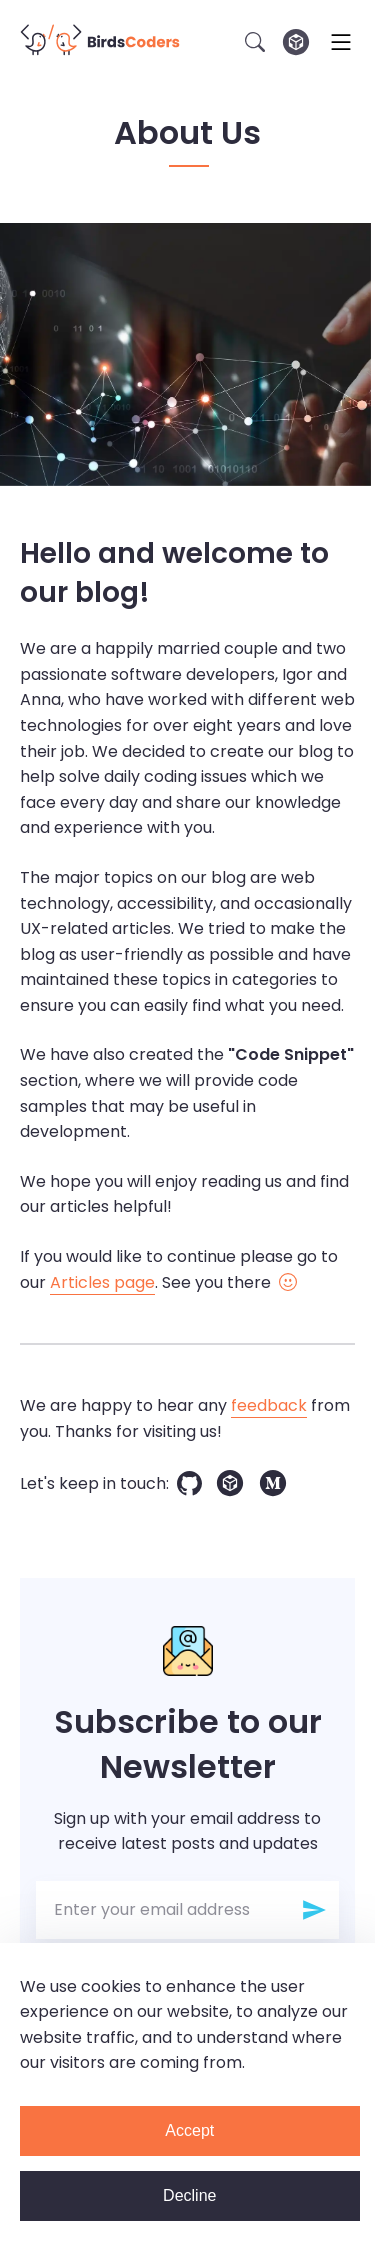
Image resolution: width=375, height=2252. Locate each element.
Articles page (102, 1282)
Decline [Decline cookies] (189, 2195)
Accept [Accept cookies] (189, 2130)
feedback (269, 1405)
